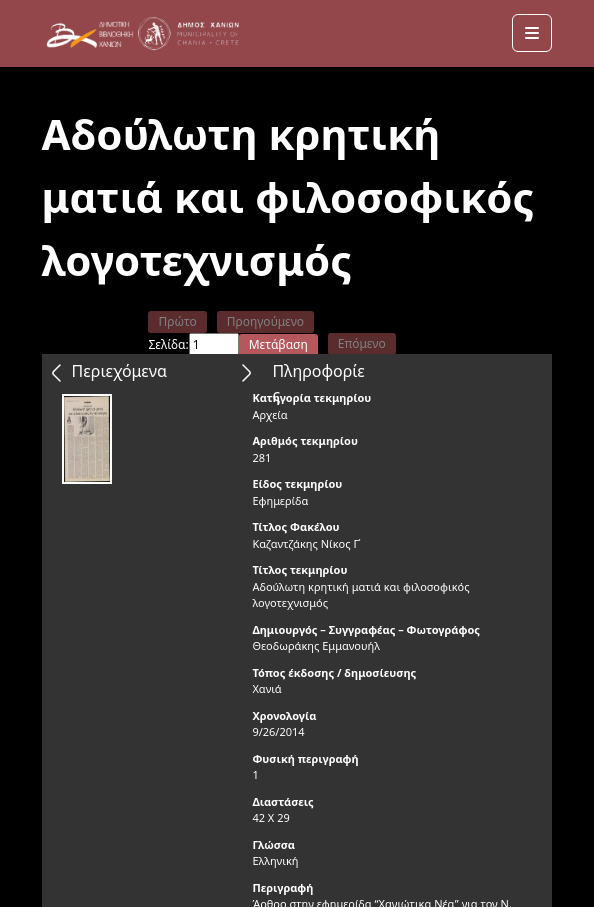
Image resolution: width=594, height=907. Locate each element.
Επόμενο (362, 343)
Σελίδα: (168, 344)
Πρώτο (177, 321)
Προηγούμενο (265, 321)
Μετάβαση (278, 344)
